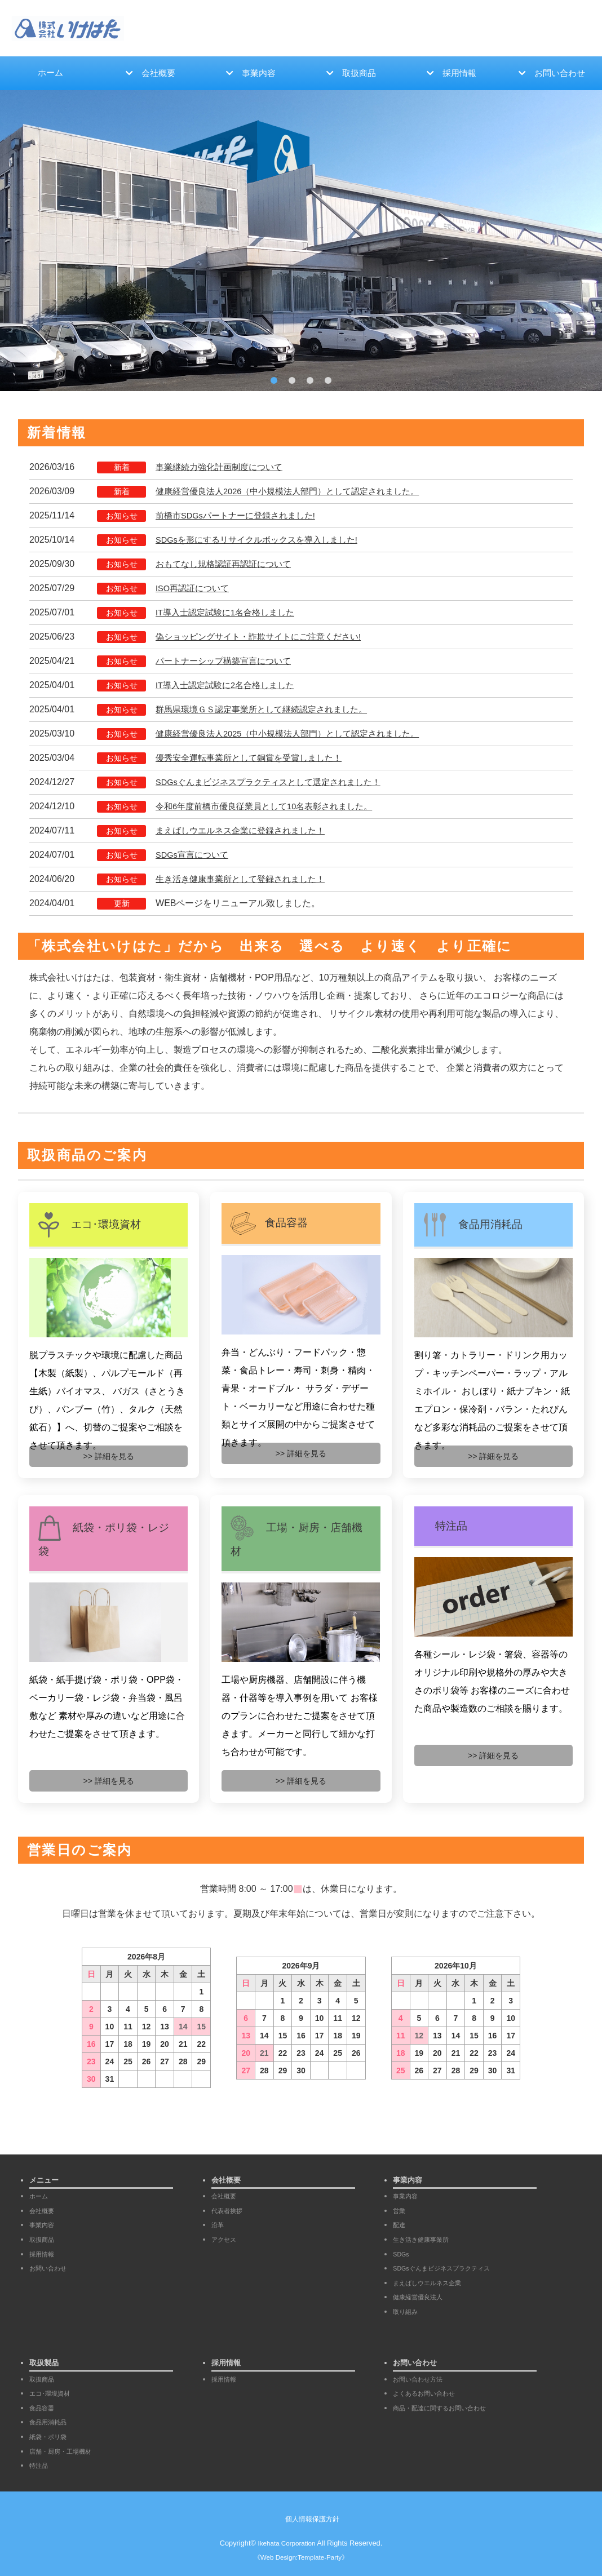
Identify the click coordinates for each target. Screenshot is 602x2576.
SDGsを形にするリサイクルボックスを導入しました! (263, 541)
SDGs (402, 2254)
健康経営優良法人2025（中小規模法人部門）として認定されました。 (296, 735)
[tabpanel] (301, 242)
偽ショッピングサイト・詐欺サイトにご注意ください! (265, 638)
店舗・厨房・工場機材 (66, 2451)
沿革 (218, 2224)
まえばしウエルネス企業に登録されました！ (246, 832)
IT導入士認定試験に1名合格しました (230, 614)
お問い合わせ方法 (422, 2379)
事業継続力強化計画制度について (223, 468)
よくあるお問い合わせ (429, 2393)
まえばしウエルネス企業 (433, 2282)
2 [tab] (292, 382)
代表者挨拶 (229, 2210)
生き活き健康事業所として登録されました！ (246, 880)
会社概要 (159, 74)
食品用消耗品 (51, 2422)
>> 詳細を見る (108, 1457)
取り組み (407, 2311)
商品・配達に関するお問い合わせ (448, 2408)
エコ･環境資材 (53, 2393)
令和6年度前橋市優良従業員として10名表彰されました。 (271, 808)
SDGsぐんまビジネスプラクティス (450, 2268)
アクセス (226, 2239)
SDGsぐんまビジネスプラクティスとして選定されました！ (276, 783)
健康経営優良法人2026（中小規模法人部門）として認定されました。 (296, 493)
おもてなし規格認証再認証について (228, 565)
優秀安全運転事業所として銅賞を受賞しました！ (255, 759)
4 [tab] (328, 382)
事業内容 (259, 74)
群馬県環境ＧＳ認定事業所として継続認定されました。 (268, 711)
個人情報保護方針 (312, 2519)
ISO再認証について (195, 590)
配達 (400, 2224)
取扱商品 (360, 74)
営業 (400, 2210)
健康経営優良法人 (422, 2297)
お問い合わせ (560, 74)
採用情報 (460, 74)
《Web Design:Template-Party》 (301, 2557)
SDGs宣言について (195, 856)
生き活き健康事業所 (426, 2239)
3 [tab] (310, 382)
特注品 (40, 2465)
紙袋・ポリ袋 (51, 2436)
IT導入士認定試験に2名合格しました (230, 686)
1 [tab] (274, 382)
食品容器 (44, 2408)
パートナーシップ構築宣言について (228, 662)
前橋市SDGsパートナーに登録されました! (241, 517)
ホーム (50, 73)
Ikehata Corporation (286, 2543)
